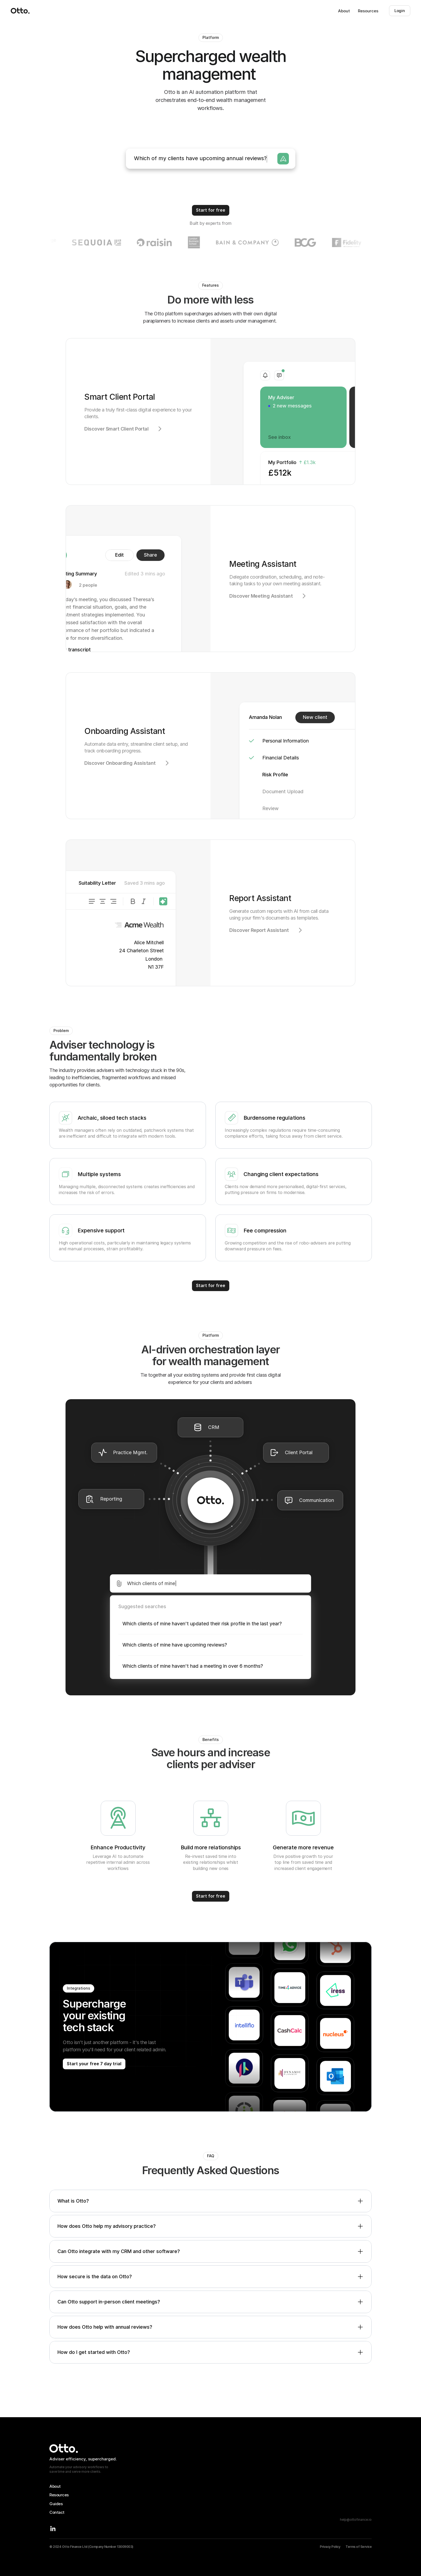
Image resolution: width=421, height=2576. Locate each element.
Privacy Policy (330, 2547)
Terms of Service (359, 2547)
